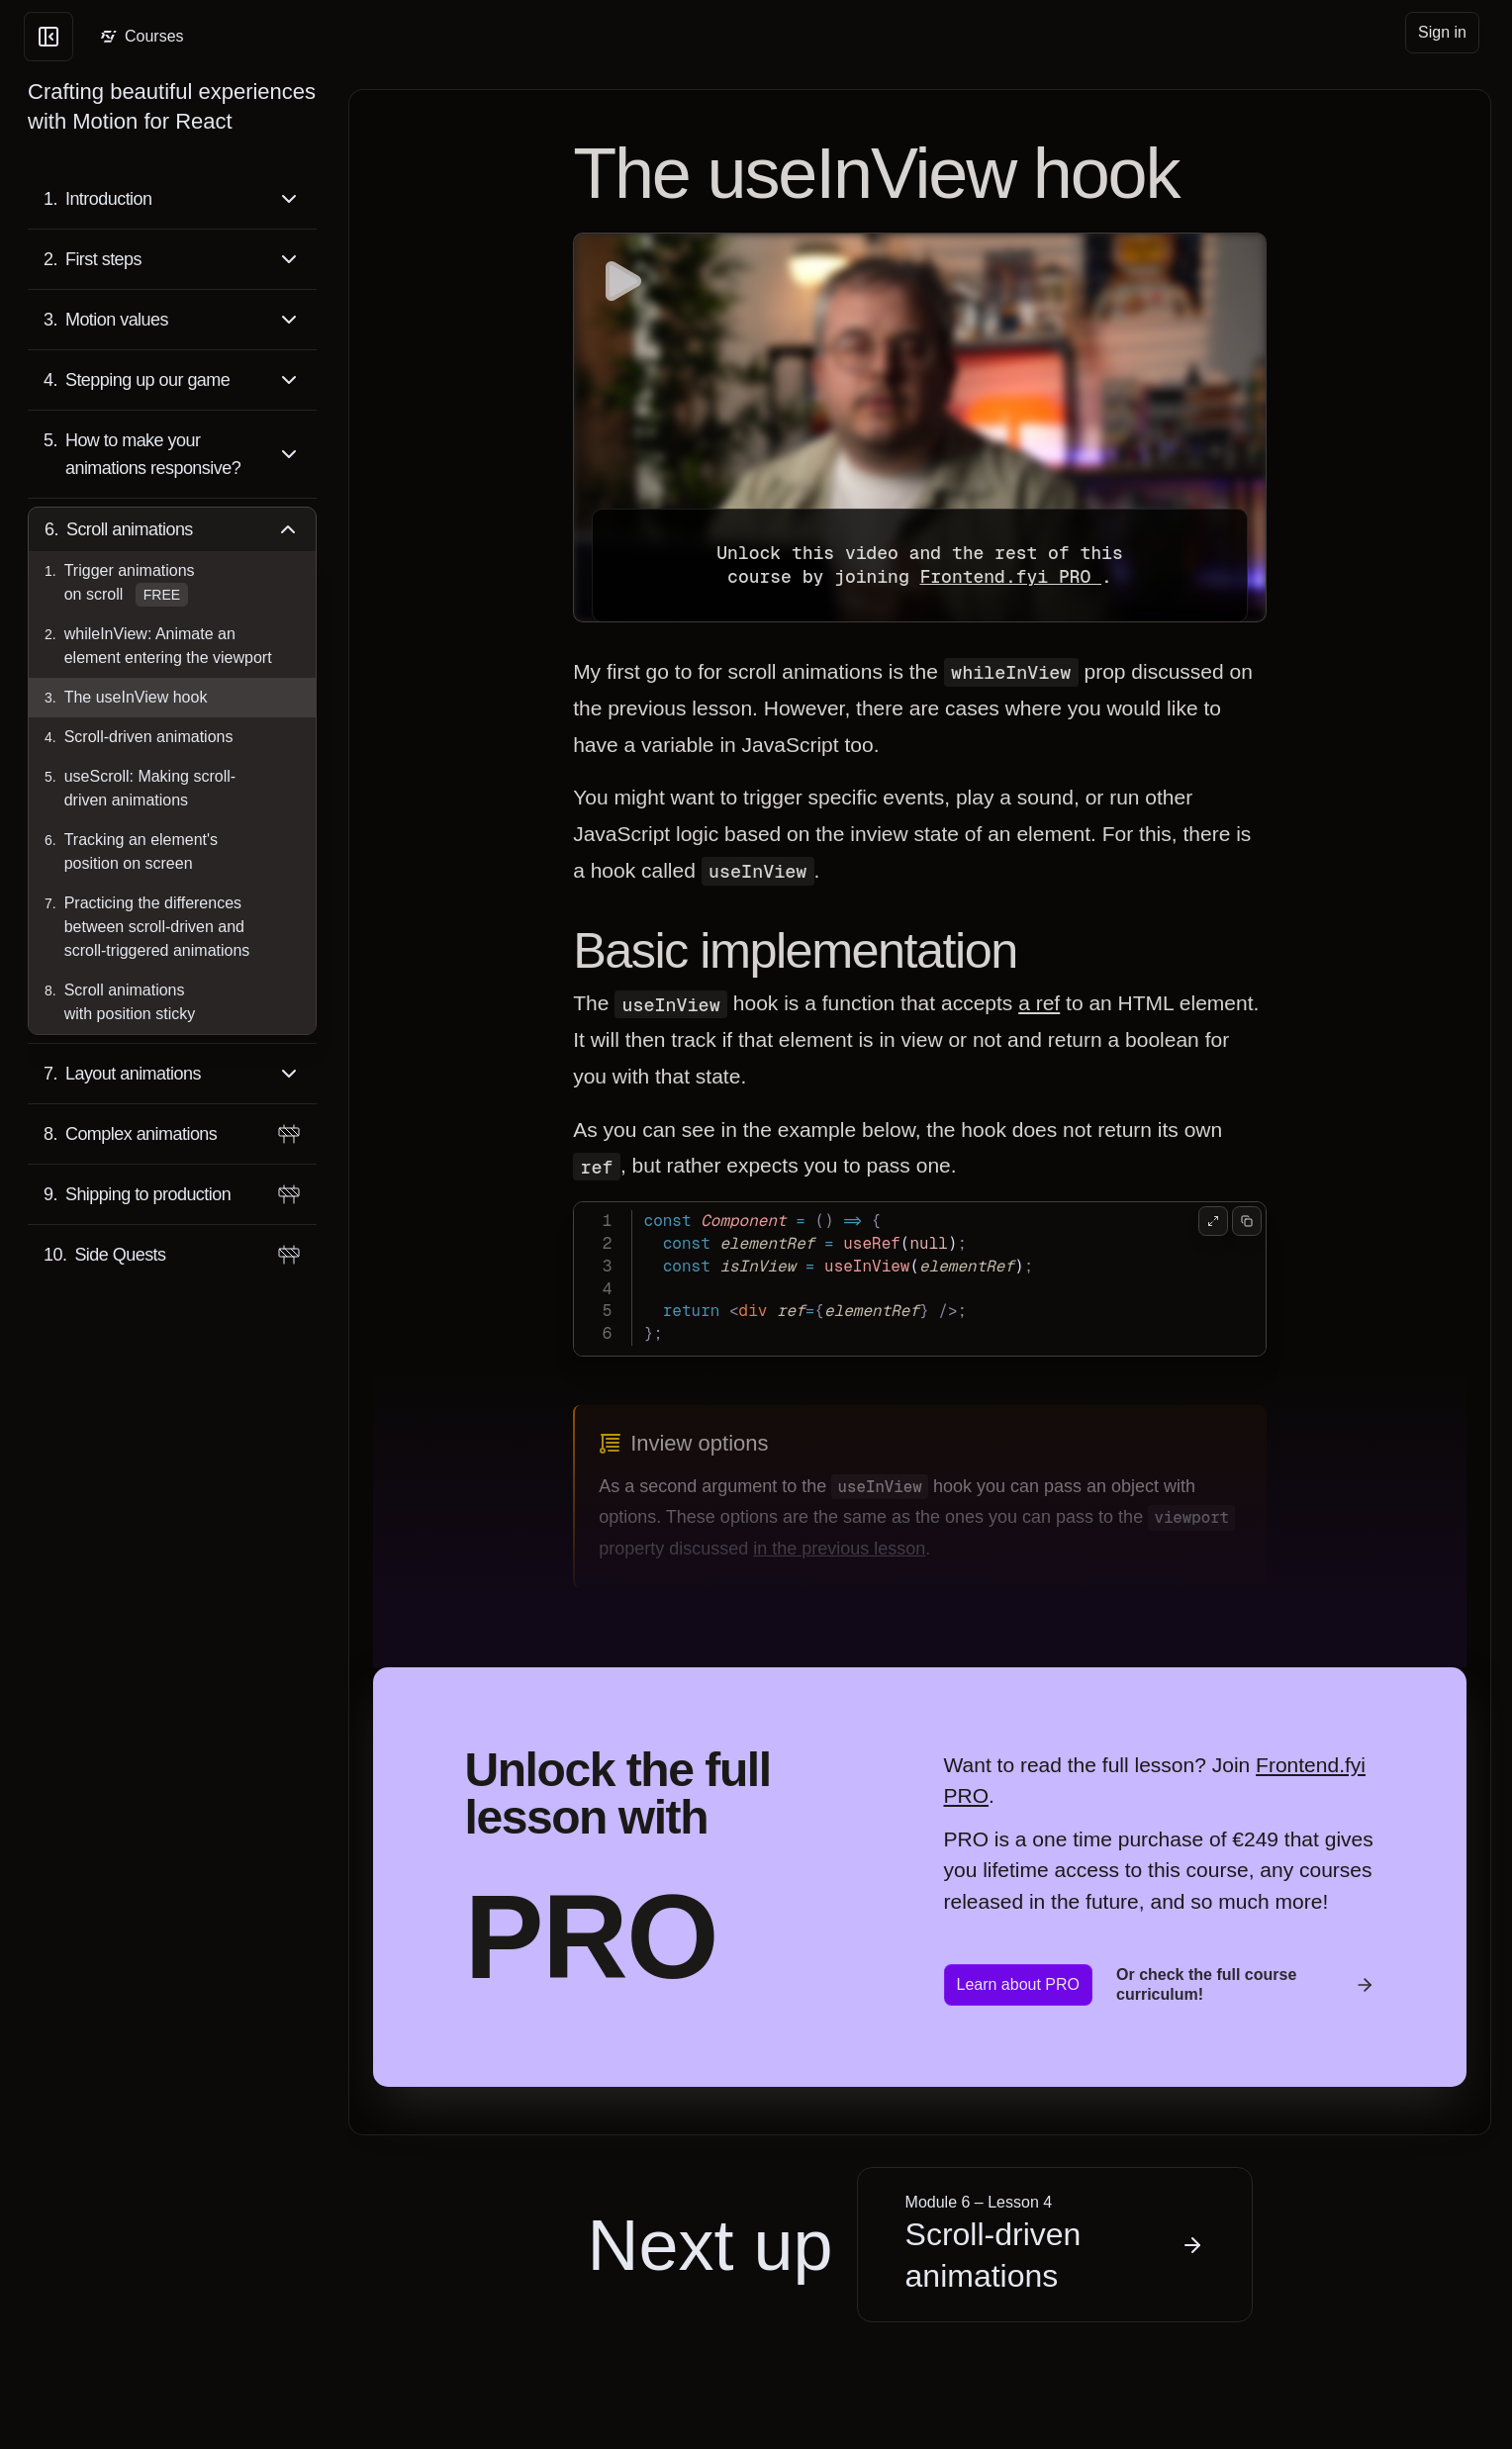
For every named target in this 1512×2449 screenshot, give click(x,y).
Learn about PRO (1019, 1984)
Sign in (1442, 32)
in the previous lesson (839, 1548)
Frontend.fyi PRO (1010, 576)
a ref (1039, 1002)
